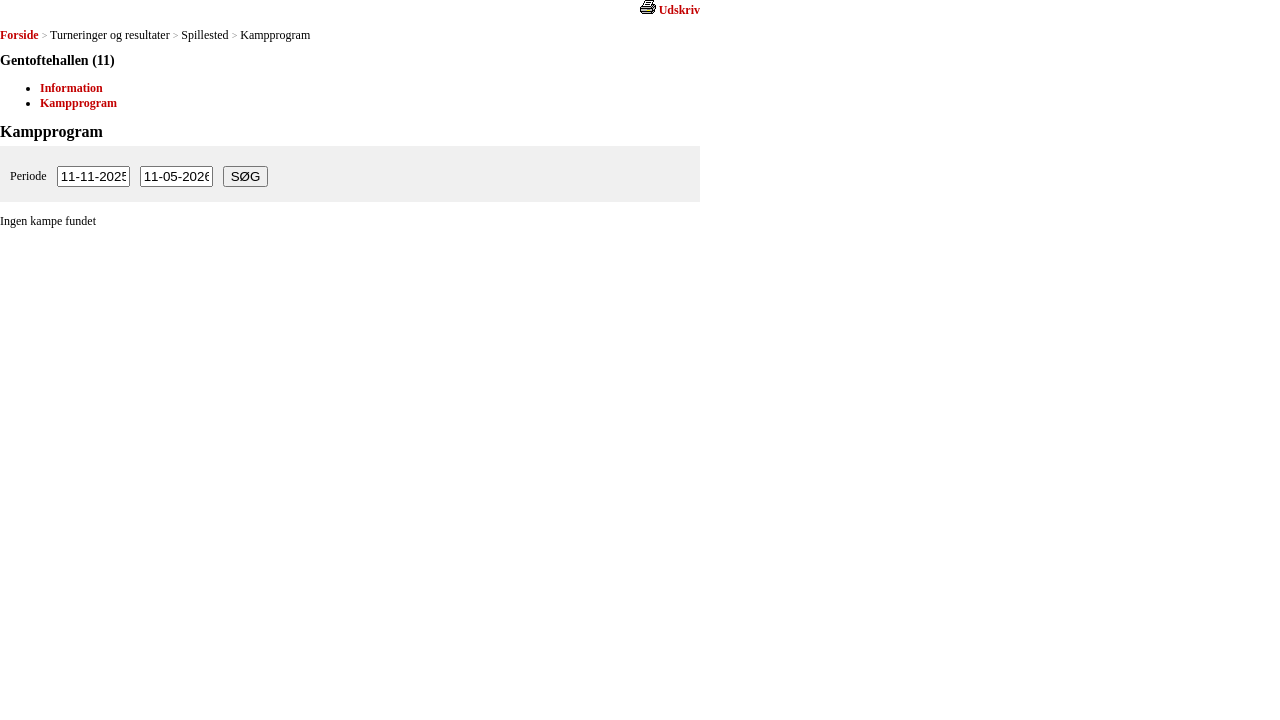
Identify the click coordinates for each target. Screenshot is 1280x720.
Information (71, 88)
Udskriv (679, 10)
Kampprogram (78, 103)
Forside (19, 35)
